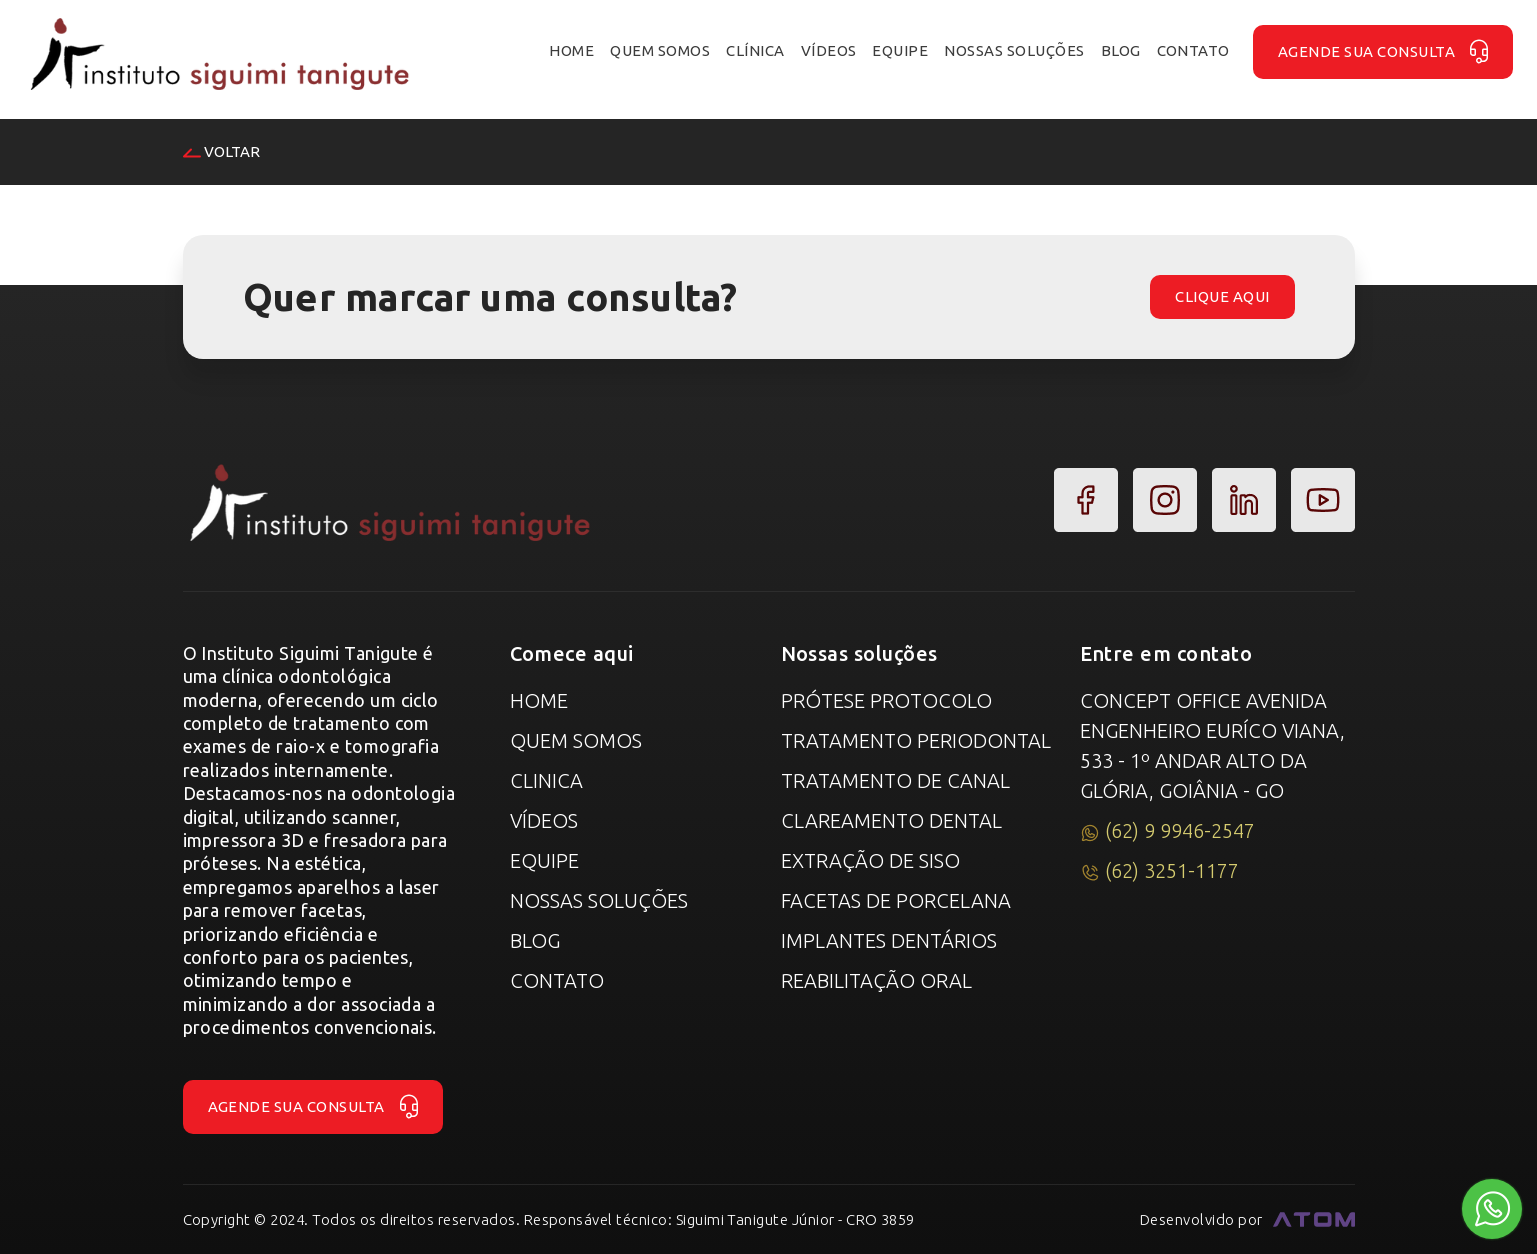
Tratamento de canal (895, 780)
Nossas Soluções (599, 900)
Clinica (546, 780)
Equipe (544, 860)
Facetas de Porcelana (896, 900)
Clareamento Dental (891, 820)
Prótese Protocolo (886, 700)
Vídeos (544, 820)
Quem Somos (576, 740)
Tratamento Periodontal (916, 740)
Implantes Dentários (889, 940)
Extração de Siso (870, 860)
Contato (557, 980)
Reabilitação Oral (876, 980)
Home (539, 700)
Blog (535, 940)
